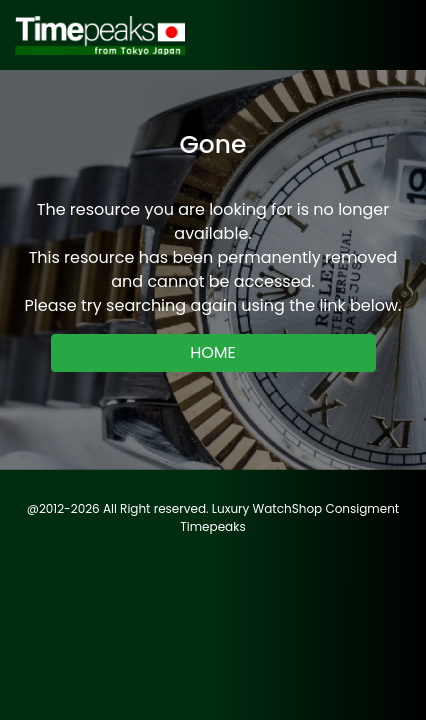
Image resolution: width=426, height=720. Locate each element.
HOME (213, 352)
